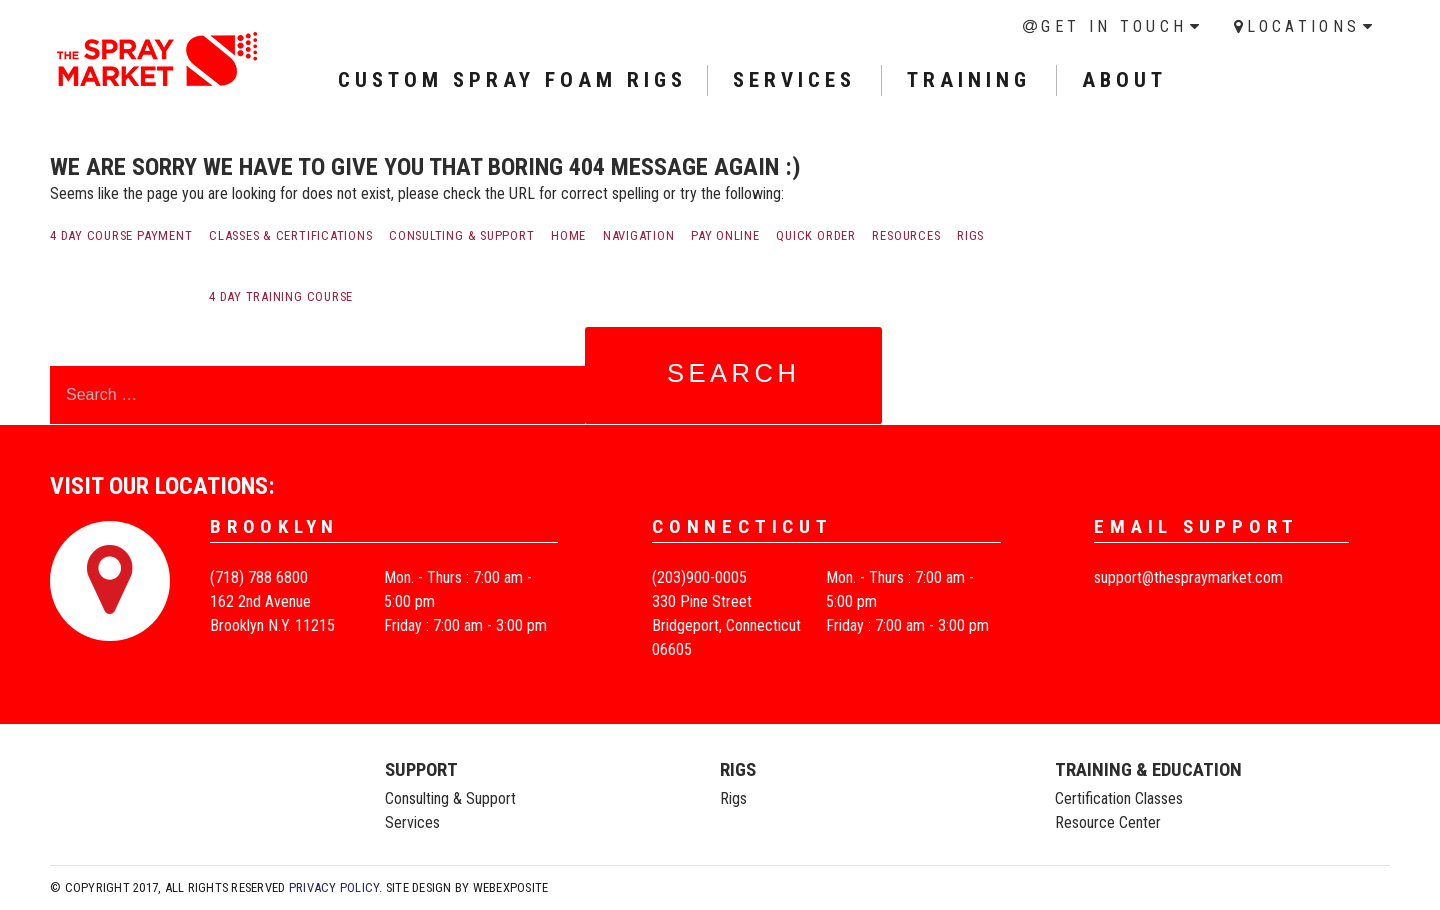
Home (568, 235)
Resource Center (1108, 822)
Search (734, 373)
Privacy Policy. (336, 887)
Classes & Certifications (290, 235)
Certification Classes (1119, 798)
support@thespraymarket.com (1188, 577)
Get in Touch (1114, 26)
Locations (1303, 26)
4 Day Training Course (281, 296)
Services (412, 822)
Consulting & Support (461, 235)
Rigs (970, 235)
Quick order (815, 235)
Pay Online (725, 235)
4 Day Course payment (121, 235)
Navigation (639, 235)
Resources (906, 235)
